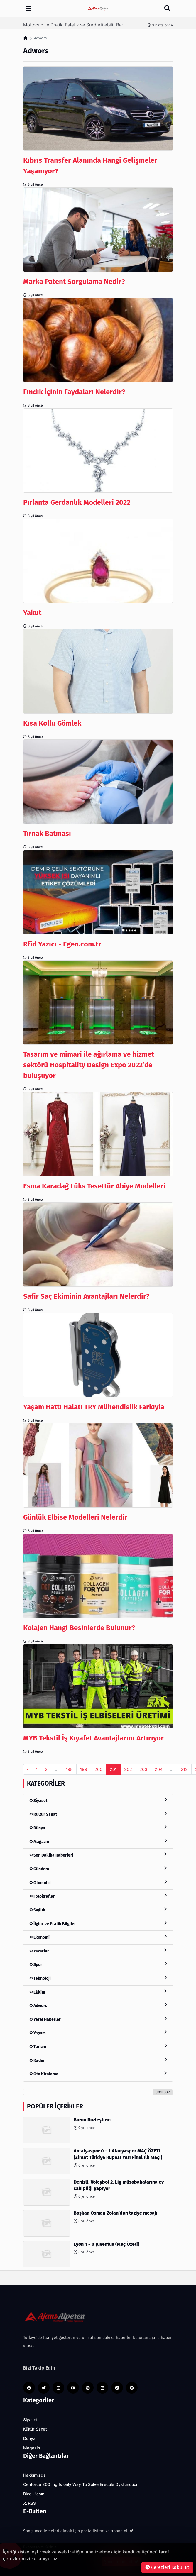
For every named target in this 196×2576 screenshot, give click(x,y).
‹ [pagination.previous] (27, 1769)
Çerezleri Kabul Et (167, 2567)
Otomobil (98, 1882)
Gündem (98, 1869)
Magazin (98, 1841)
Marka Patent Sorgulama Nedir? (74, 281)
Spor (98, 1964)
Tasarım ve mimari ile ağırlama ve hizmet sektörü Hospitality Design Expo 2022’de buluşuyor (88, 1065)
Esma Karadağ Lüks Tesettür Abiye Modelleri (94, 1186)
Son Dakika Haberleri (98, 1855)
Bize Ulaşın (33, 2494)
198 (69, 1769)
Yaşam (98, 2032)
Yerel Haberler (98, 2019)
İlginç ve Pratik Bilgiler (98, 1923)
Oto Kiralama (98, 2074)
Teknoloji (98, 1978)
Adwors (98, 2005)
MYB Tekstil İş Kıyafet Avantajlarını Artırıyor (93, 1738)
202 (128, 1769)
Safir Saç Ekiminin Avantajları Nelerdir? (86, 1296)
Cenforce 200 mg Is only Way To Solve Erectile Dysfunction (80, 2484)
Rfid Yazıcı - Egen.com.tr (64, 944)
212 (184, 1769)
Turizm (98, 2046)
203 (143, 1769)
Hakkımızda (34, 2475)
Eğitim (98, 1992)
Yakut (32, 613)
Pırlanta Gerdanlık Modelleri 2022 (76, 502)
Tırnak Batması (47, 833)
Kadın (98, 2060)
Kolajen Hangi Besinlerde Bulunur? (79, 1628)
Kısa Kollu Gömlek (52, 723)
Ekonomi (98, 1937)
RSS (29, 2503)
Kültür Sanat (98, 1814)
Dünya (98, 1827)
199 (83, 1769)
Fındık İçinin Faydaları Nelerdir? (74, 392)
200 (98, 1769)
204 (159, 1769)
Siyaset (98, 1800)
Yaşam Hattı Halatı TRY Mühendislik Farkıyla (93, 1407)
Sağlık (98, 1910)
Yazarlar (98, 1951)
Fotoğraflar (98, 1896)
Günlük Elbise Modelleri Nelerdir (75, 1517)
